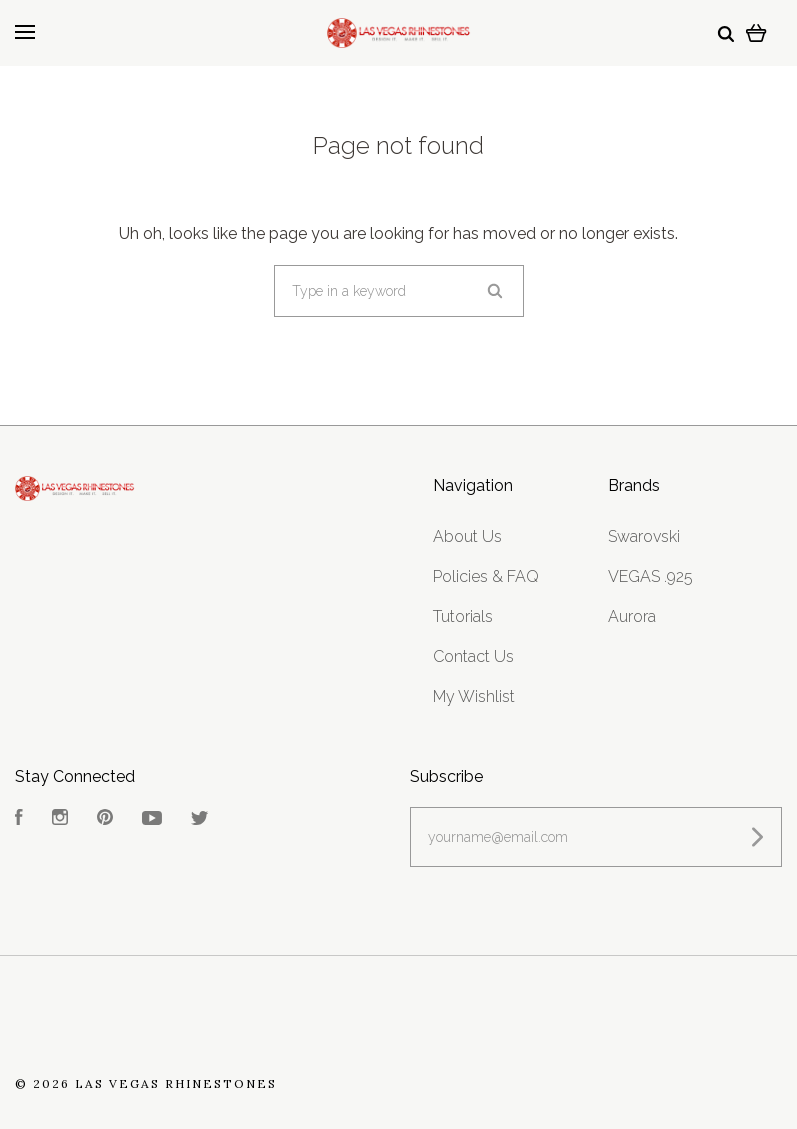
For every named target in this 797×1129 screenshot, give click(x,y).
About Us (467, 536)
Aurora (632, 616)
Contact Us (473, 656)
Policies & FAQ (486, 576)
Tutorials (463, 616)
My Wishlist (474, 696)
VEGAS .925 (650, 576)
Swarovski (644, 536)
